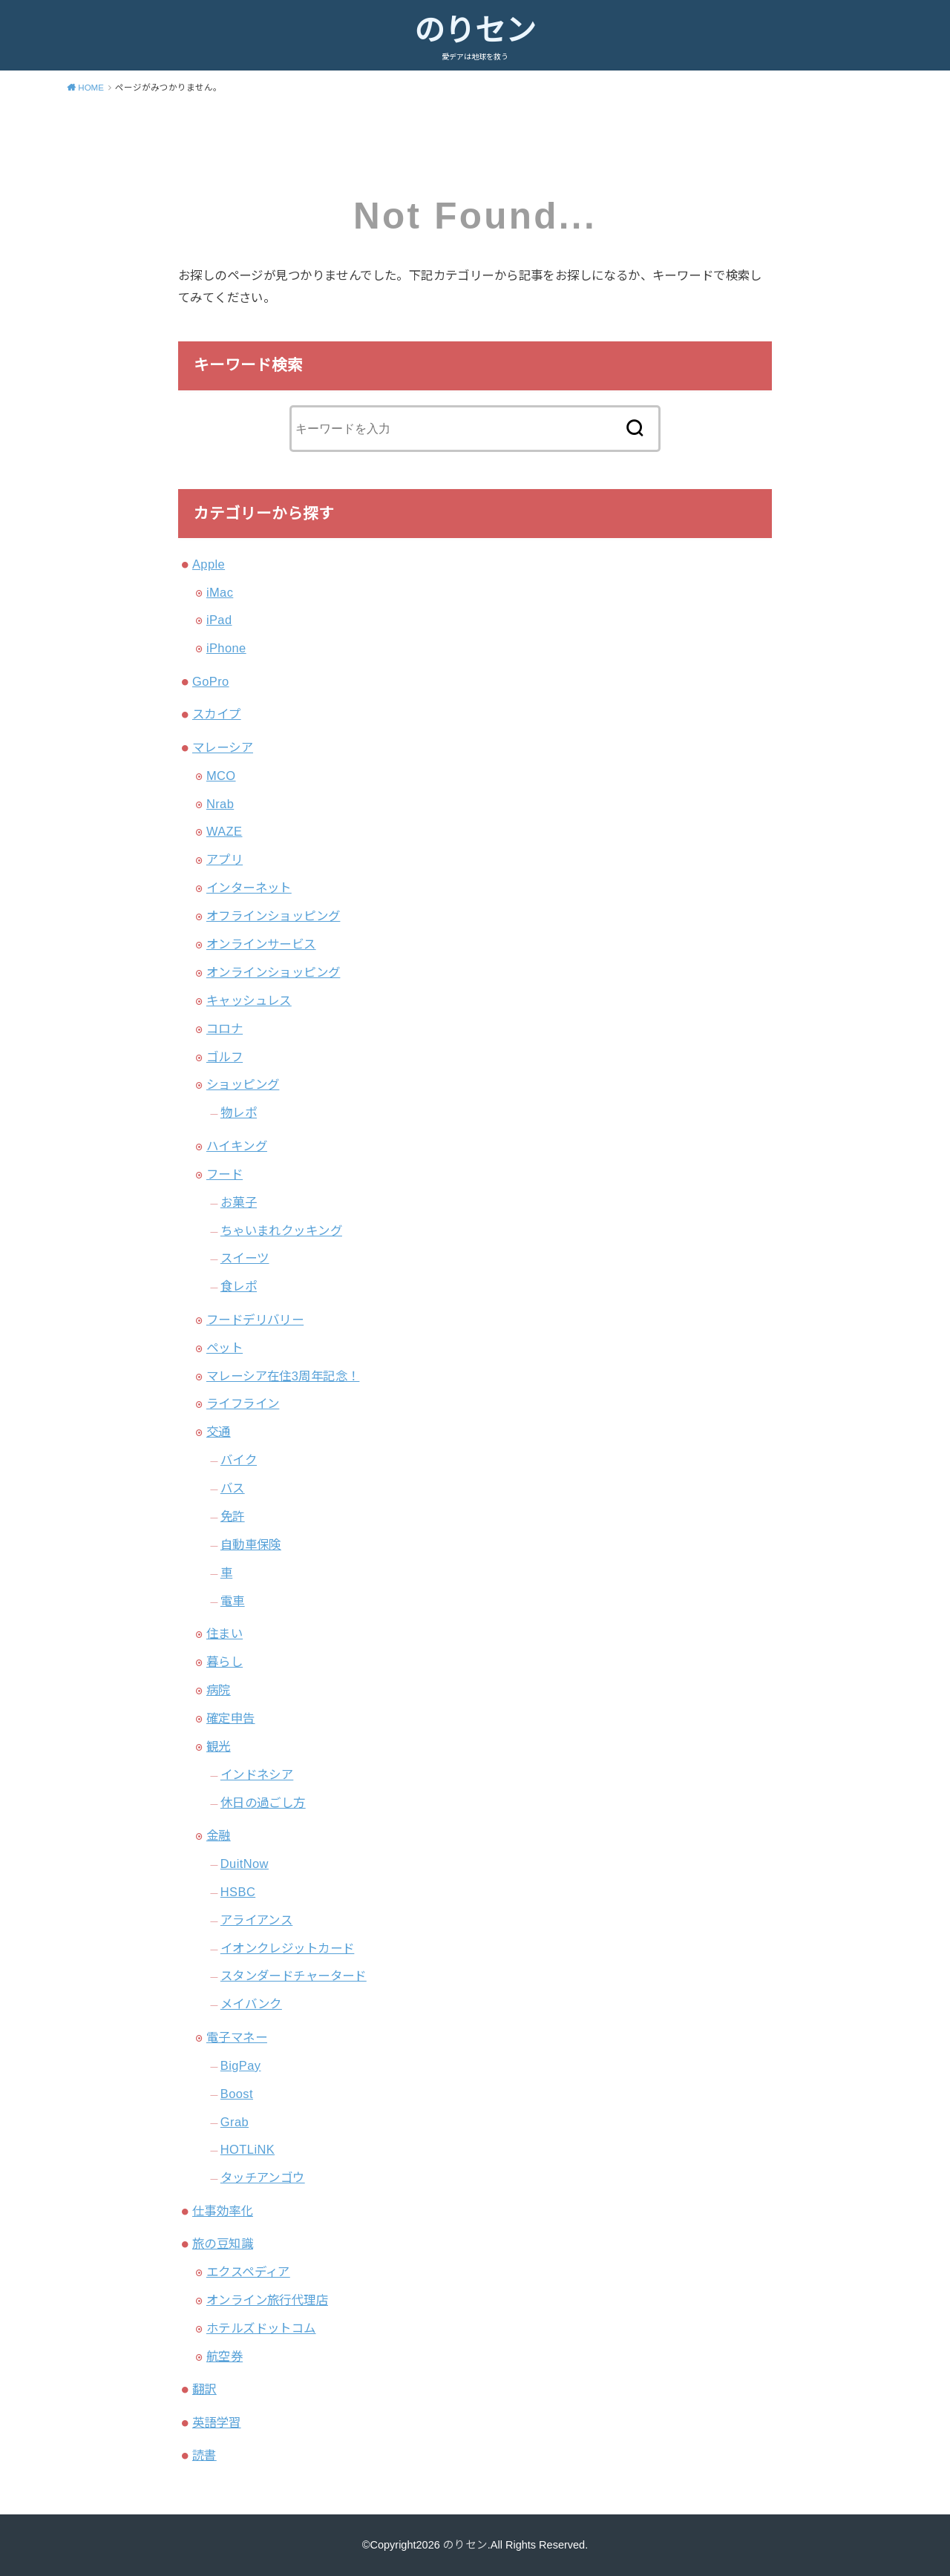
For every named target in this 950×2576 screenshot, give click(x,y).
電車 (232, 1600)
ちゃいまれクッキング (281, 1230)
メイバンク (251, 2003)
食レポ (238, 1286)
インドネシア (256, 1774)
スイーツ (244, 1258)
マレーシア (222, 747)
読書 (204, 2455)
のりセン (475, 30)
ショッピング (242, 1084)
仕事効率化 (222, 2211)
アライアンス (256, 1920)
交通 (218, 1431)
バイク (238, 1459)
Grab (234, 2121)
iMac (219, 592)
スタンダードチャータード (293, 1975)
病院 (218, 1690)
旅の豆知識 (222, 2243)
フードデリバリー (255, 1319)
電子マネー (236, 2037)
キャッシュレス (249, 1000)
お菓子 (238, 1202)
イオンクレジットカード (287, 1948)
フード (224, 1174)
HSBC (237, 1891)
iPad (219, 619)
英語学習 (216, 2422)
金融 (218, 1835)
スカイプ (216, 714)
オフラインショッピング (273, 915)
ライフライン (242, 1403)
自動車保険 (250, 1544)
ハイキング (236, 1146)
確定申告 (230, 1718)
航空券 (224, 2356)
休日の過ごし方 (263, 1802)
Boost (236, 2093)
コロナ (224, 1028)
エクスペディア (248, 2271)
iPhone (226, 648)
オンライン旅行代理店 (267, 2300)
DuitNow (244, 1863)
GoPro (210, 681)
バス (232, 1488)
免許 (232, 1516)
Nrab (220, 803)
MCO (221, 775)
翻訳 (204, 2389)
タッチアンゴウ (262, 2177)
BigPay (240, 2065)
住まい (224, 1633)
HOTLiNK (247, 2149)
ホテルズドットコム (261, 2328)
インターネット (249, 887)
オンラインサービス (261, 944)
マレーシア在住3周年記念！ (283, 1376)
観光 (218, 1746)
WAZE (224, 831)
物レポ (238, 1112)
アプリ (224, 859)
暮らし (224, 1661)
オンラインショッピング (273, 972)
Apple (208, 564)
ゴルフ (224, 1056)
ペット (224, 1347)
